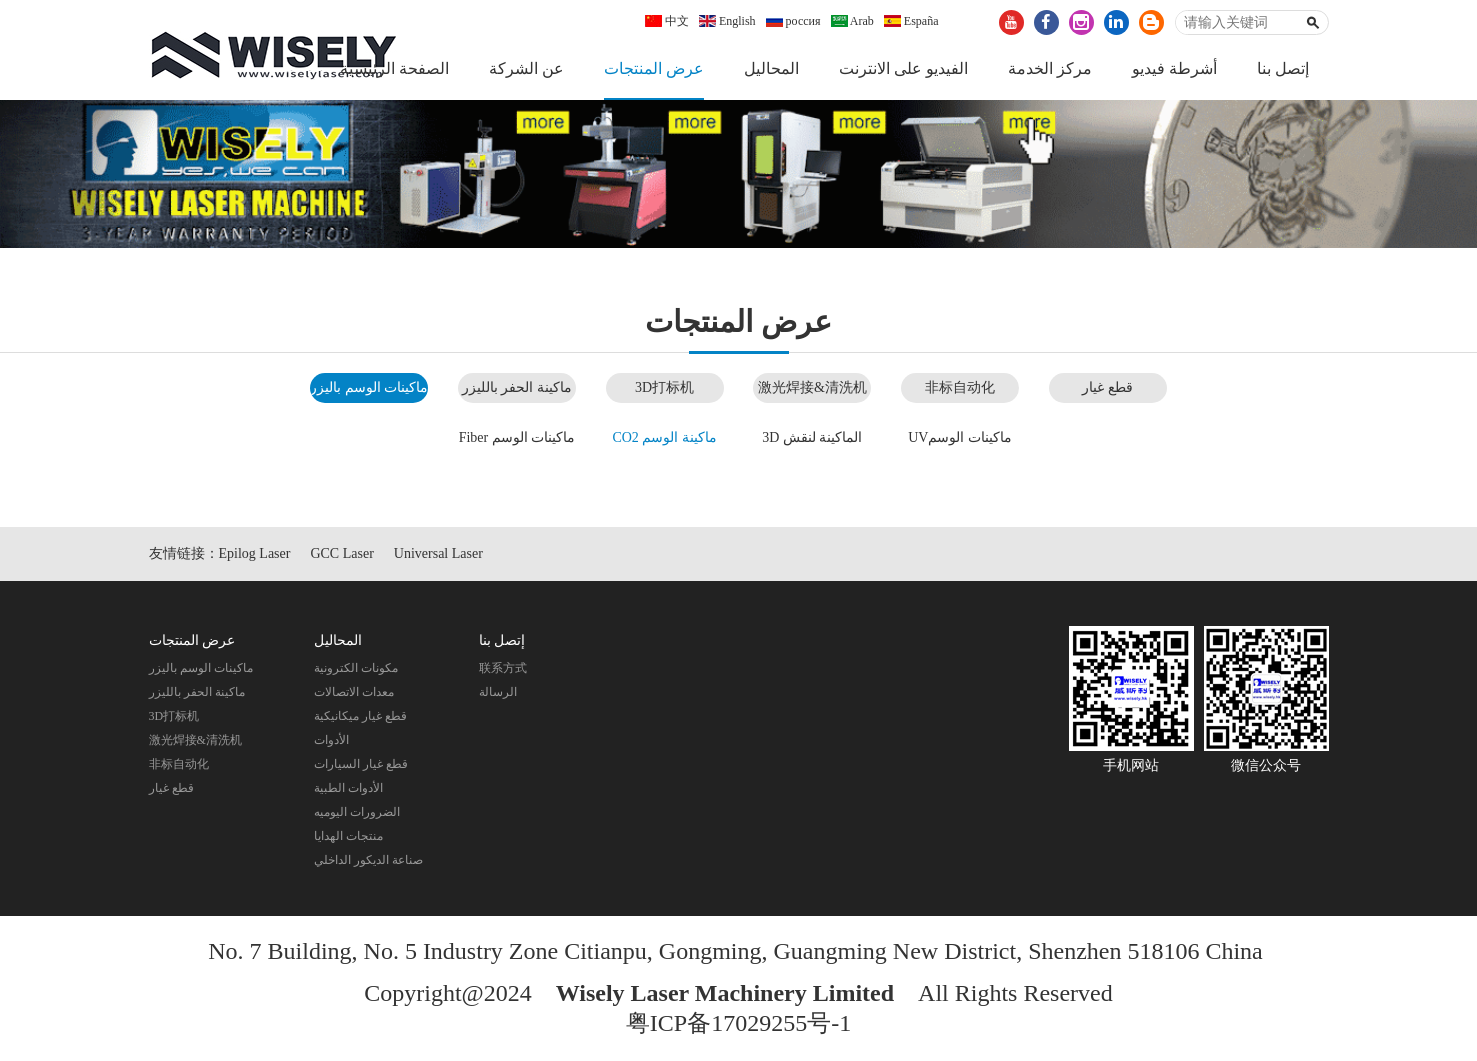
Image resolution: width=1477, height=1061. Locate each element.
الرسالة (498, 692)
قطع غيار (1107, 387)
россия (793, 21)
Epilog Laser (255, 553)
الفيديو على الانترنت (903, 68)
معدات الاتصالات (354, 692)
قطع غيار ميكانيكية (360, 716)
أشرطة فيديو (1174, 68)
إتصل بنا (1283, 68)
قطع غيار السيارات (361, 764)
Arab (852, 21)
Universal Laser (438, 553)
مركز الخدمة (1050, 68)
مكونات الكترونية (356, 668)
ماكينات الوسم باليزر (369, 387)
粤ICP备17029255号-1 (738, 1023)
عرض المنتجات (654, 68)
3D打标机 (664, 387)
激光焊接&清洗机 (812, 387)
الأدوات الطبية (348, 788)
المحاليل (771, 68)
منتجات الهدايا (348, 836)
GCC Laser (341, 553)
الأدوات (331, 740)
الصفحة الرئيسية (394, 68)
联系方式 (503, 668)
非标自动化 (960, 387)
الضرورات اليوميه (357, 812)
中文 (667, 21)
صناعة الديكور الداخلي (368, 860)
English (727, 21)
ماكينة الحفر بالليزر (517, 387)
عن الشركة (526, 68)
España (911, 21)
